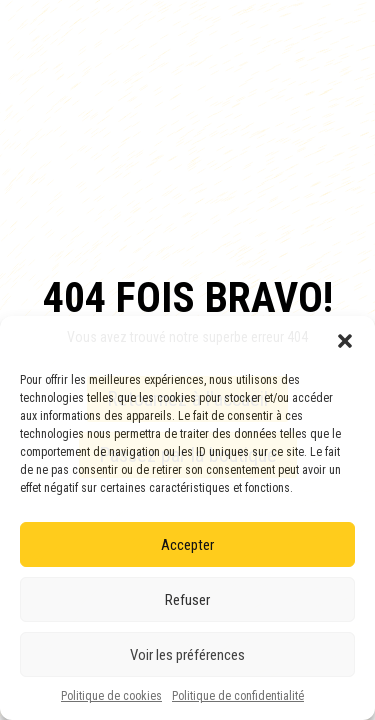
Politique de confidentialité (238, 696)
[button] (345, 341)
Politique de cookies (111, 696)
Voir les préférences (187, 655)
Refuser (187, 600)
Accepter (187, 545)
